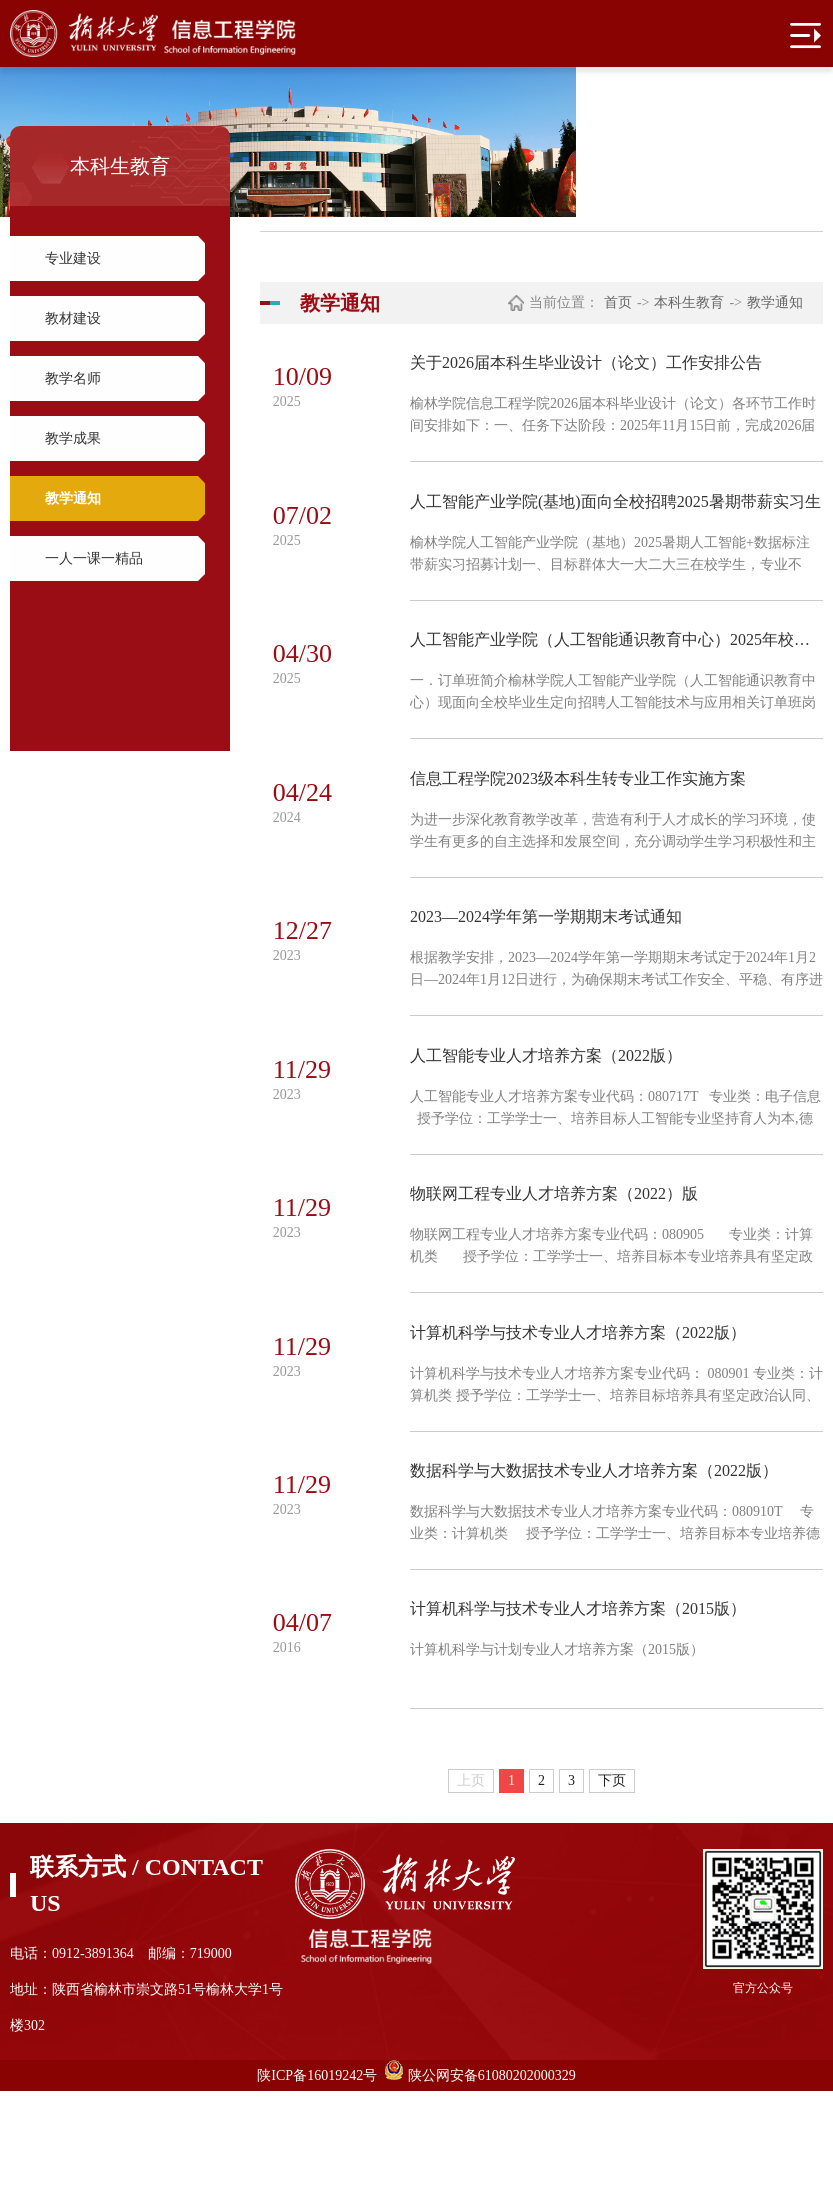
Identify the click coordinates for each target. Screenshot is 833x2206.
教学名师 (73, 378)
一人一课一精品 (94, 558)
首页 (618, 302)
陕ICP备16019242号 (317, 2190)
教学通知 (73, 498)
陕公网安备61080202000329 (492, 2190)
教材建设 (73, 318)
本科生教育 (689, 302)
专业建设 (73, 258)
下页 (612, 1895)
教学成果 (73, 438)
